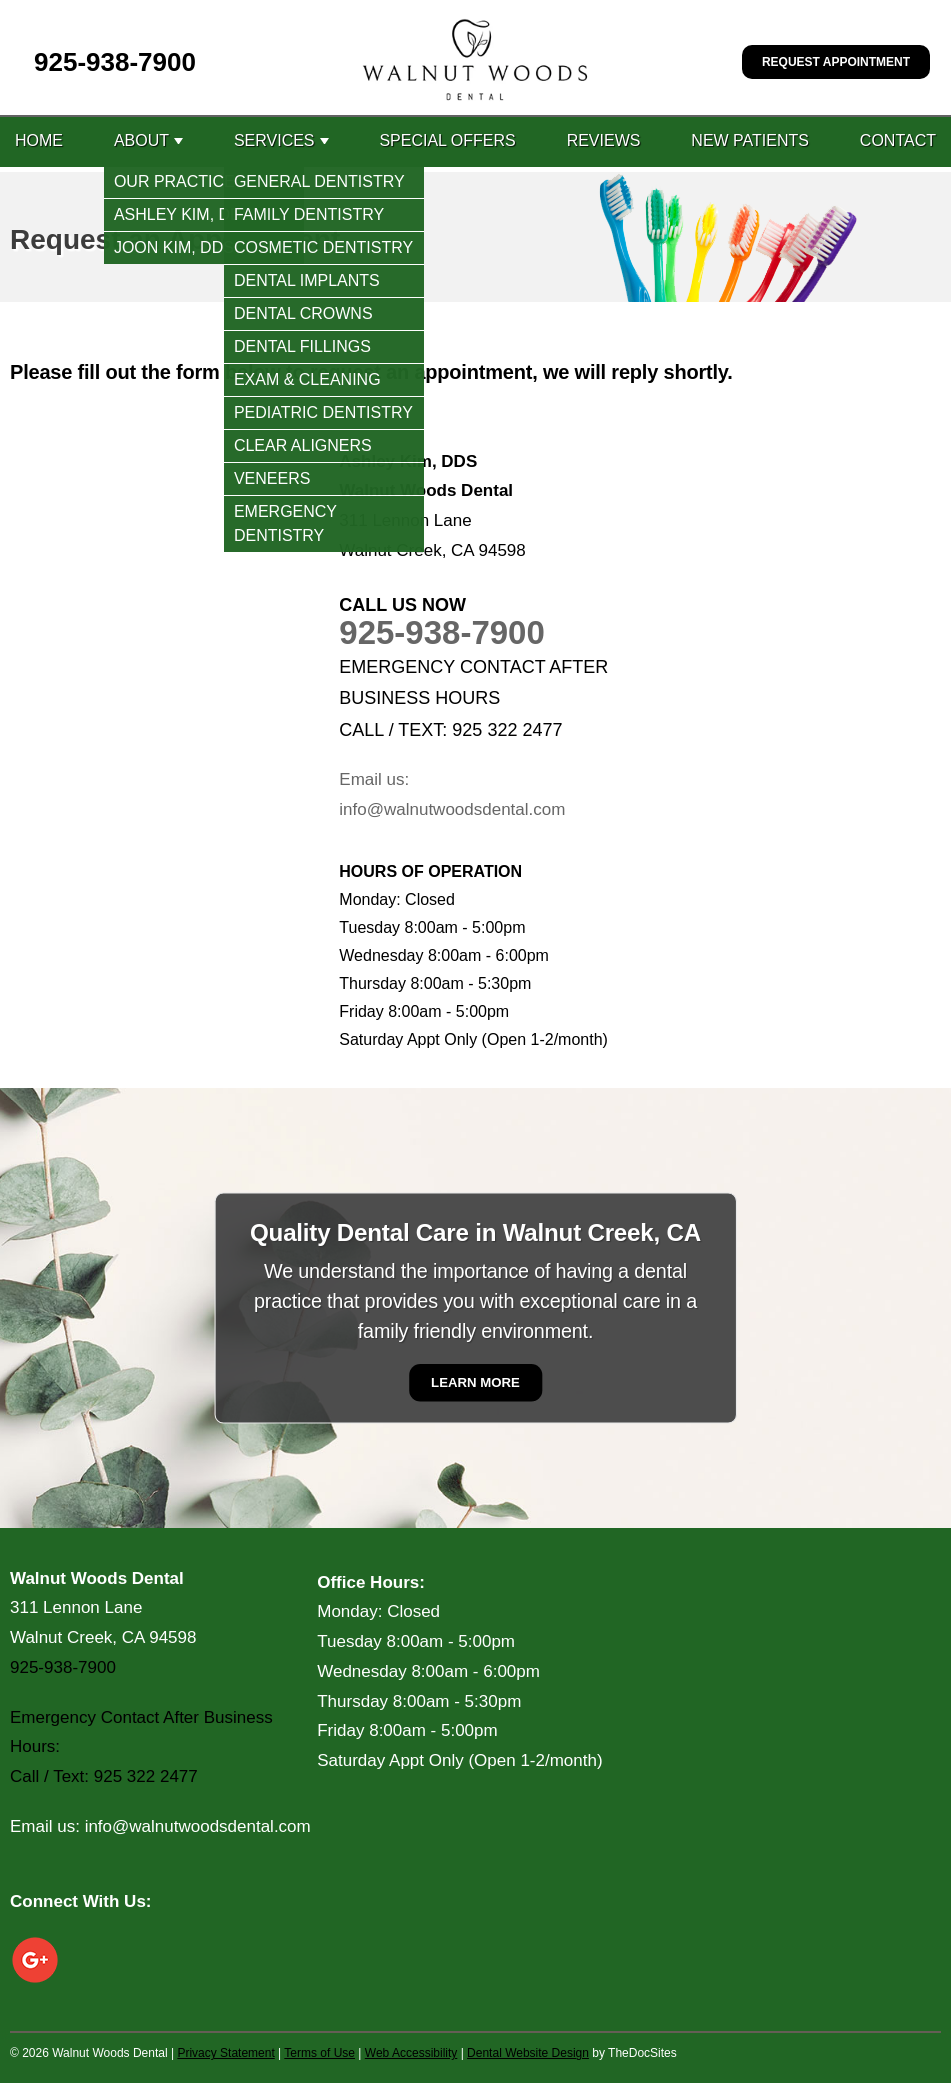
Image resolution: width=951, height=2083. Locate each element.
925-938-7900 (115, 62)
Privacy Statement (225, 2053)
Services (274, 140)
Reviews (604, 140)
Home (39, 140)
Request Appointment (836, 62)
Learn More (475, 1382)
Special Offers (447, 140)
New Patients (750, 140)
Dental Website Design (528, 2053)
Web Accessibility (411, 2053)
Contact (898, 140)
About (141, 140)
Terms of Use (319, 2053)
